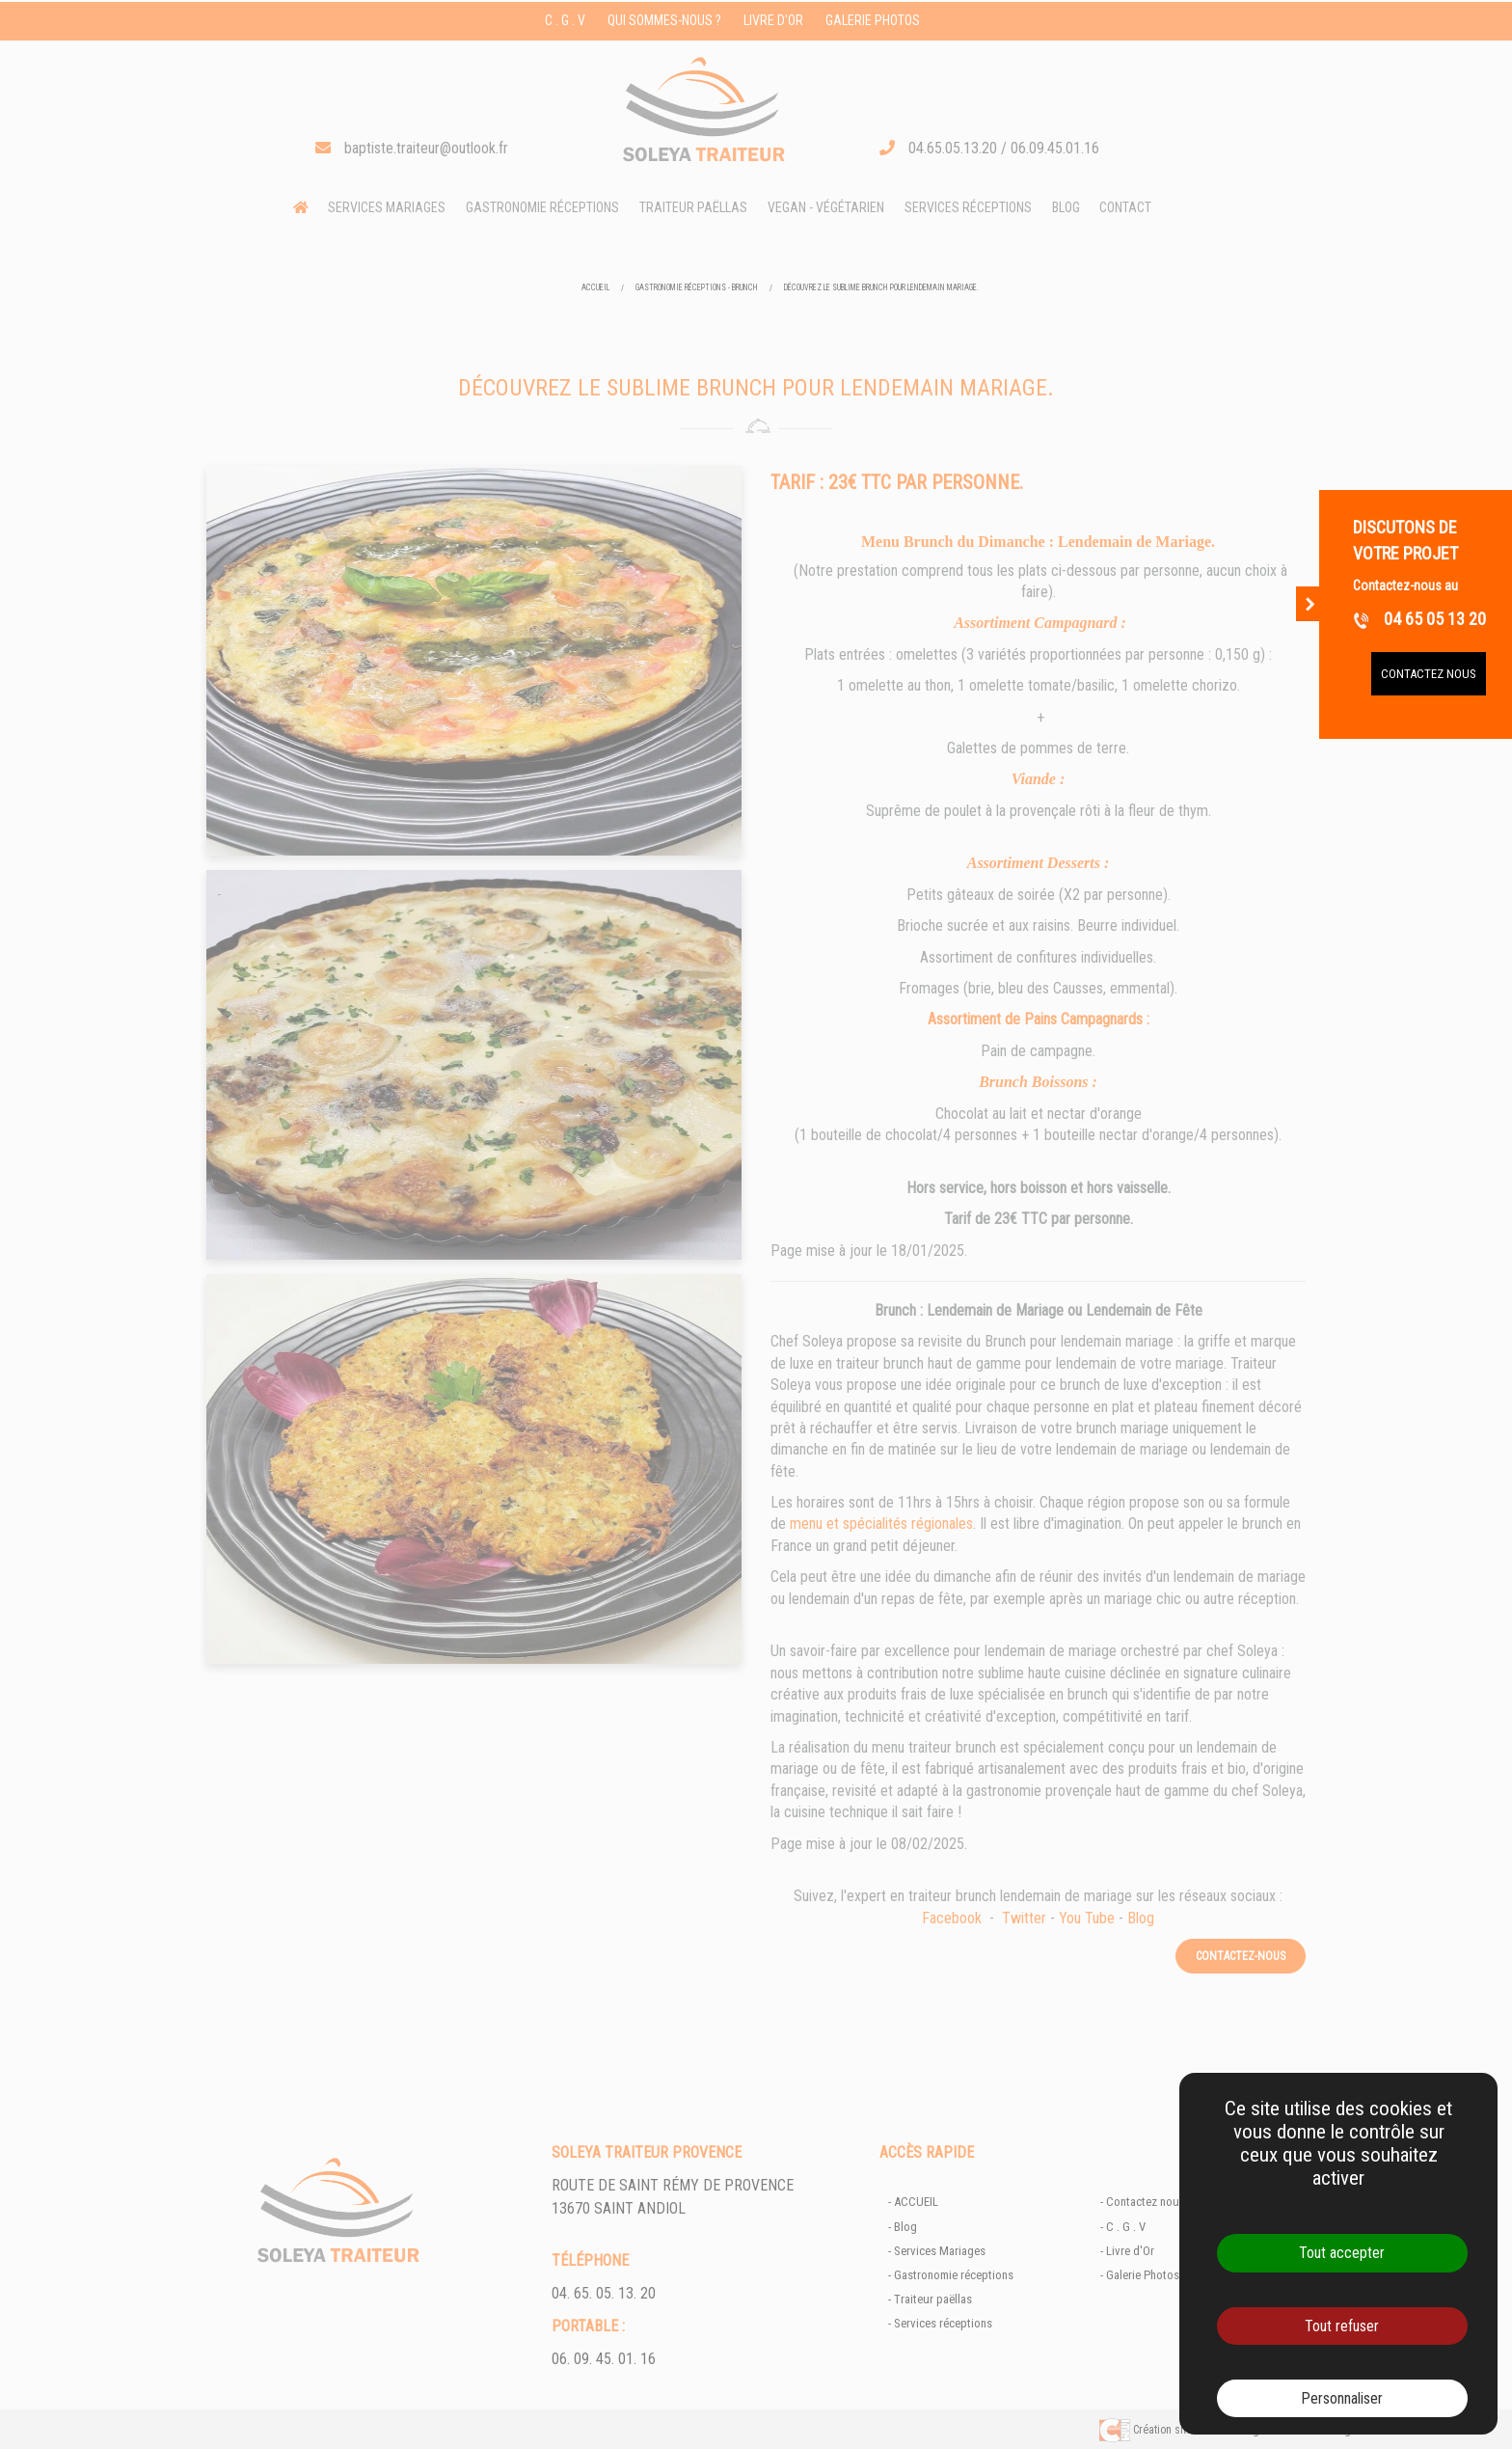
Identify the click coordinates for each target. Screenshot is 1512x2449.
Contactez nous (1428, 674)
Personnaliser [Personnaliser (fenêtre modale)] (1342, 2398)
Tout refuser (1342, 2326)
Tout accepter (1342, 2253)
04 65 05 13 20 (1419, 619)
